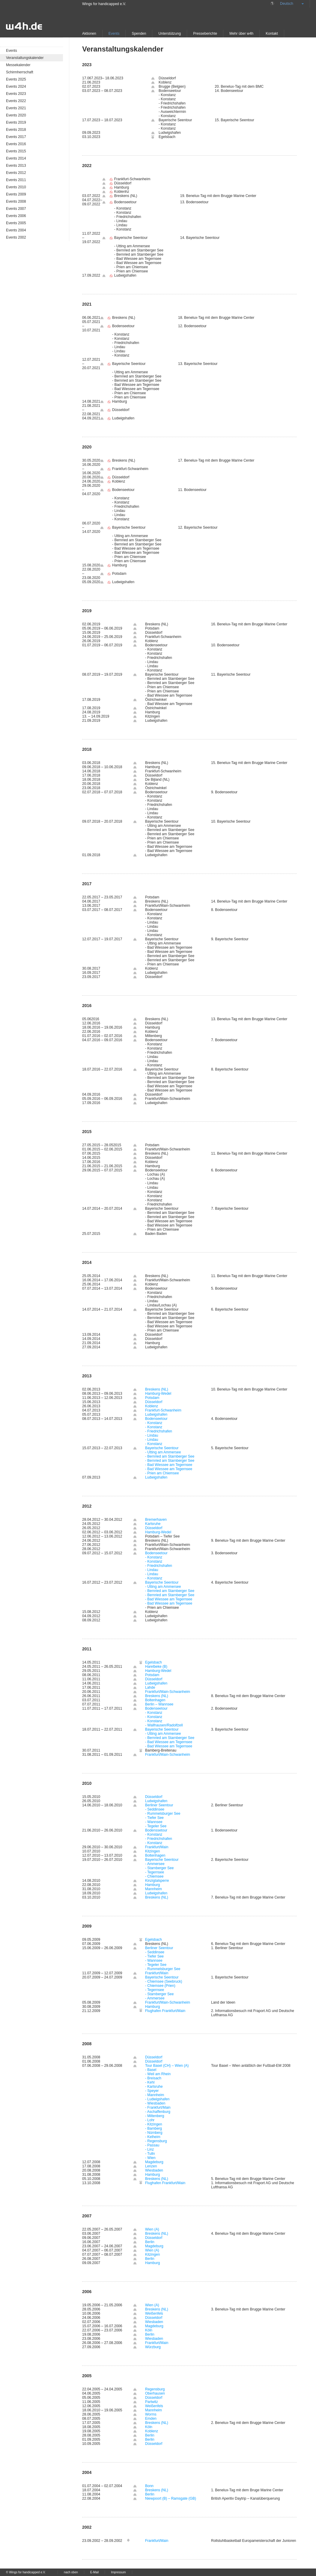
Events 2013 (16, 165)
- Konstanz (153, 1423)
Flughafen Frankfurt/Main (165, 2011)
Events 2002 (16, 237)
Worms (151, 2414)
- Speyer (152, 2091)
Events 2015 (16, 151)
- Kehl (149, 2082)
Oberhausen (155, 2393)
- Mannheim (154, 2095)
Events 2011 (16, 180)
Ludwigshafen (156, 1414)
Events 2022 (16, 101)
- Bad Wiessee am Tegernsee (168, 1465)
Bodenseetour (156, 1419)
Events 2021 (16, 108)
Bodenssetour (156, 1830)
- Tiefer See (154, 1818)
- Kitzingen (153, 2124)
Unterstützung (169, 33)
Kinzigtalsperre (157, 1880)
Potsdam (152, 1398)
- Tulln (150, 2154)
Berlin (149, 2242)
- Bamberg (153, 2128)
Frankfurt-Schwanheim (163, 1410)
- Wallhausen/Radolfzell (164, 1725)
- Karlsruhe (154, 2086)
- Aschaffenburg (157, 2112)
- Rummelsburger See (162, 1813)
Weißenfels (154, 2313)
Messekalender (18, 65)
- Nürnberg (153, 2133)
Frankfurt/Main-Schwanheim (167, 1692)
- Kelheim (152, 2137)
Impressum (118, 2572)
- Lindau (151, 1435)
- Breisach (153, 2078)
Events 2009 (16, 194)
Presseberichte (205, 33)
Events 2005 (16, 223)
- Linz (149, 2149)
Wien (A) (152, 2229)
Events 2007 (16, 209)
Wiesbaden (154, 2170)
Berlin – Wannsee (159, 1704)
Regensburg (155, 2389)
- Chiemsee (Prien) (160, 1986)
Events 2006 (16, 216)
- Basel (150, 2070)
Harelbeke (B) (156, 1666)
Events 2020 (16, 115)
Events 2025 (16, 79)
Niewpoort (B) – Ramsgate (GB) (170, 2498)
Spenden (139, 33)
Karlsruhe (152, 1524)
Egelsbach (153, 1662)
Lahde (150, 1687)
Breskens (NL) (156, 1389)
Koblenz (151, 1406)
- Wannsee (153, 1822)
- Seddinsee (154, 1809)
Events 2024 (16, 86)
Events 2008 (16, 201)
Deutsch (286, 3)
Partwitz (151, 2402)
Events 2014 (16, 158)
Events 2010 (16, 187)
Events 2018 (16, 130)
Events (114, 33)
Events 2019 (16, 122)
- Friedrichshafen (158, 1431)
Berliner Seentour (159, 1805)
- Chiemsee (154, 1876)
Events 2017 (16, 137)
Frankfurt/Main (156, 1847)
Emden (151, 2418)
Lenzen (151, 2166)
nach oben (71, 2572)
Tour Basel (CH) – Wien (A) (167, 2065)
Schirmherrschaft (19, 72)
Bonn (149, 2486)
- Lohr (149, 2120)
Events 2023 (16, 94)
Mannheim (153, 1889)
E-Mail (94, 2572)
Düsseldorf (153, 1402)
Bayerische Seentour (161, 1448)
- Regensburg (156, 2141)
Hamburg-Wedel (158, 1393)
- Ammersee (155, 1864)
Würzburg (153, 2347)
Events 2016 (16, 144)
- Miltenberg (154, 2116)
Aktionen (89, 33)
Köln (148, 2330)
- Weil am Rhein (158, 2074)
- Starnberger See (159, 1868)
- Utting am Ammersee (163, 1452)
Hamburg (152, 1885)
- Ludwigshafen (157, 2099)
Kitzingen (152, 1851)
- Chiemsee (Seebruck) (163, 1981)
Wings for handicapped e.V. (104, 4)
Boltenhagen (155, 1700)
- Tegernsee (154, 1872)
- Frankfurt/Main (158, 2107)
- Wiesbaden (155, 2103)
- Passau (152, 2145)
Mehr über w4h (241, 33)
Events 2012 (16, 173)
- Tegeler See (155, 1826)
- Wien (150, 2158)
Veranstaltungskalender (24, 58)
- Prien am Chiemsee (162, 1473)
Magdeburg (154, 2162)
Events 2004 (16, 230)
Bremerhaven (156, 1519)
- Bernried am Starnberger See (169, 1456)
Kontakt (272, 33)
